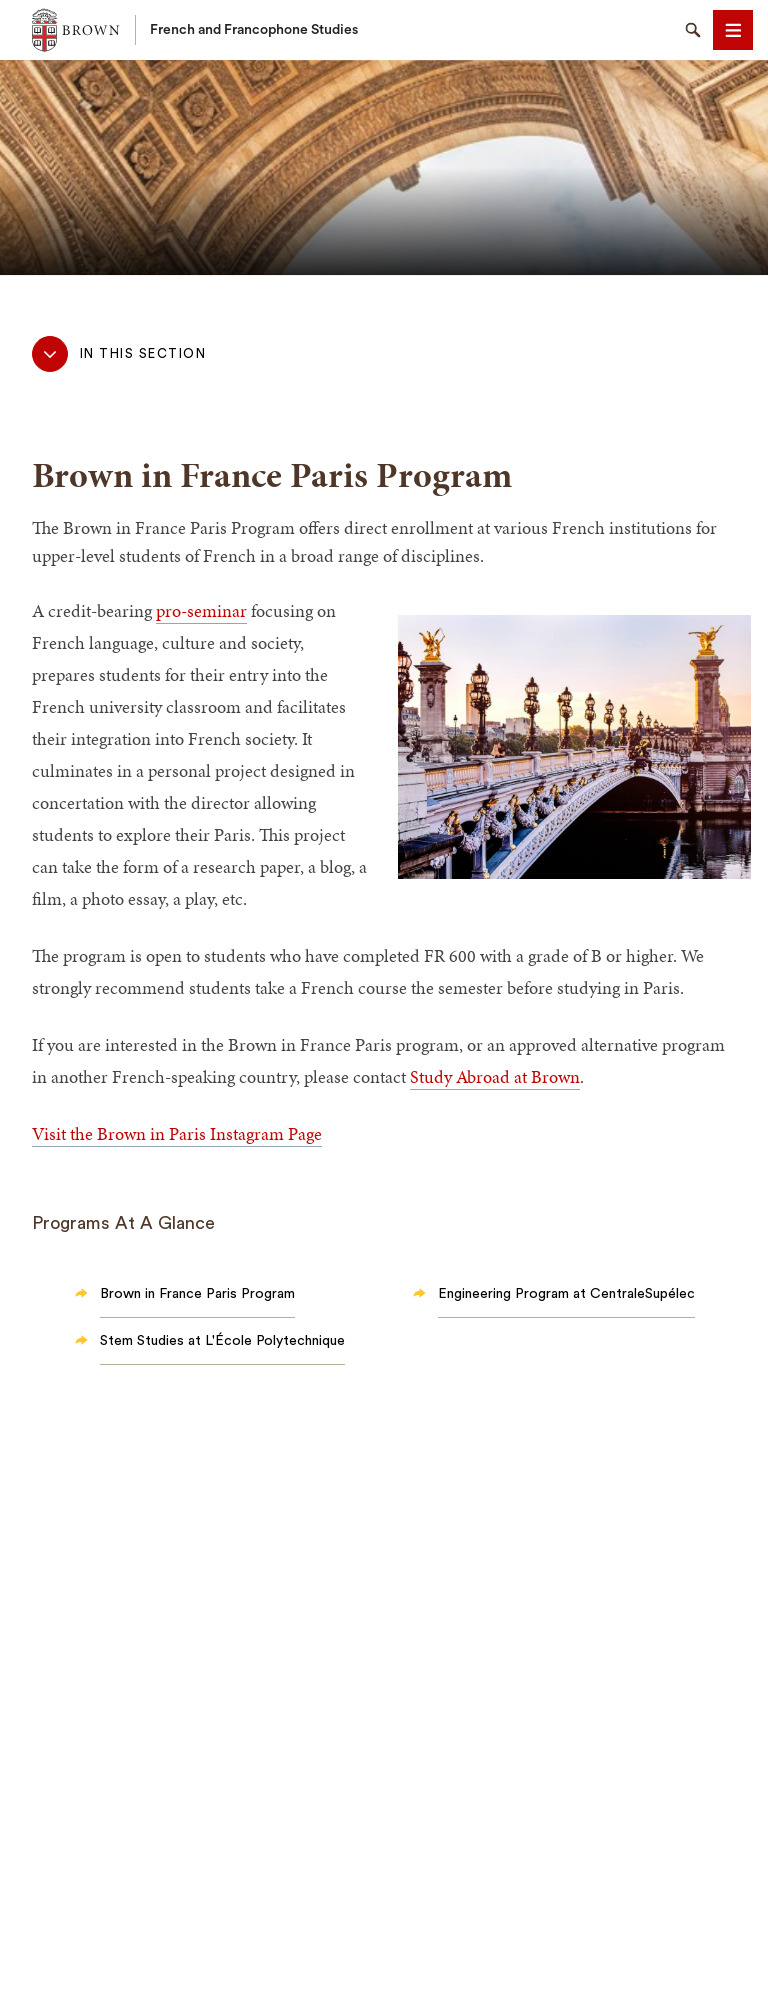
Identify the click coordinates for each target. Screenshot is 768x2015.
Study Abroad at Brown (495, 1076)
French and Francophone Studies (254, 30)
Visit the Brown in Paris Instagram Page (177, 1133)
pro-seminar (201, 610)
